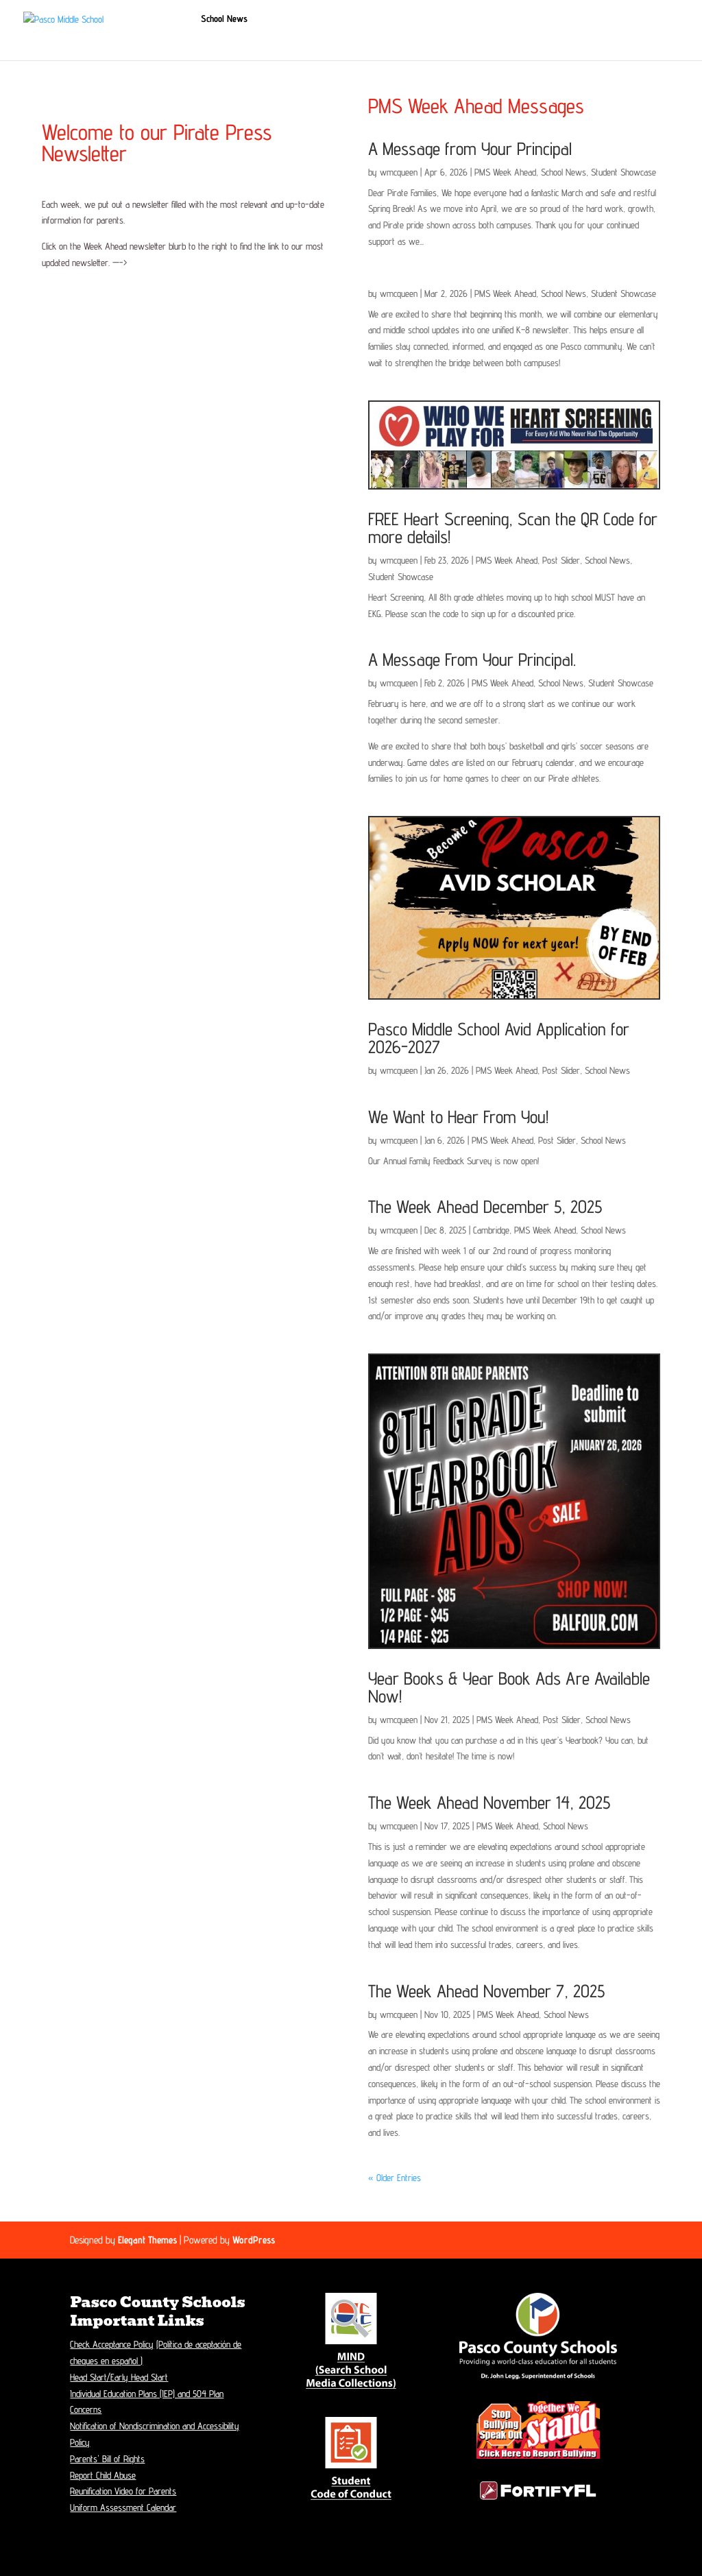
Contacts (632, 19)
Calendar (584, 19)
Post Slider (561, 560)
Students (473, 19)
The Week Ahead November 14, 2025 (489, 1802)
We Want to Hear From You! (458, 1116)
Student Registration (303, 19)
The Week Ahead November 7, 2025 (486, 1990)
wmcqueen (398, 172)
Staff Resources (279, 42)
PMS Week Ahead (505, 172)
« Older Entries (394, 2177)
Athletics (216, 42)
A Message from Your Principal (470, 148)
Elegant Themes (147, 2240)
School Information (392, 19)
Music (172, 42)
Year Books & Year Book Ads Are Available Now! (509, 1687)
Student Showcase (623, 172)
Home (172, 19)
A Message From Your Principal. (472, 659)
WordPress (253, 2240)
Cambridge (491, 1230)
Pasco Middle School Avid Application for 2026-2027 (498, 1037)
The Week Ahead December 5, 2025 (485, 1206)
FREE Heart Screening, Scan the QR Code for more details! (512, 527)
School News (224, 19)
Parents (522, 19)
